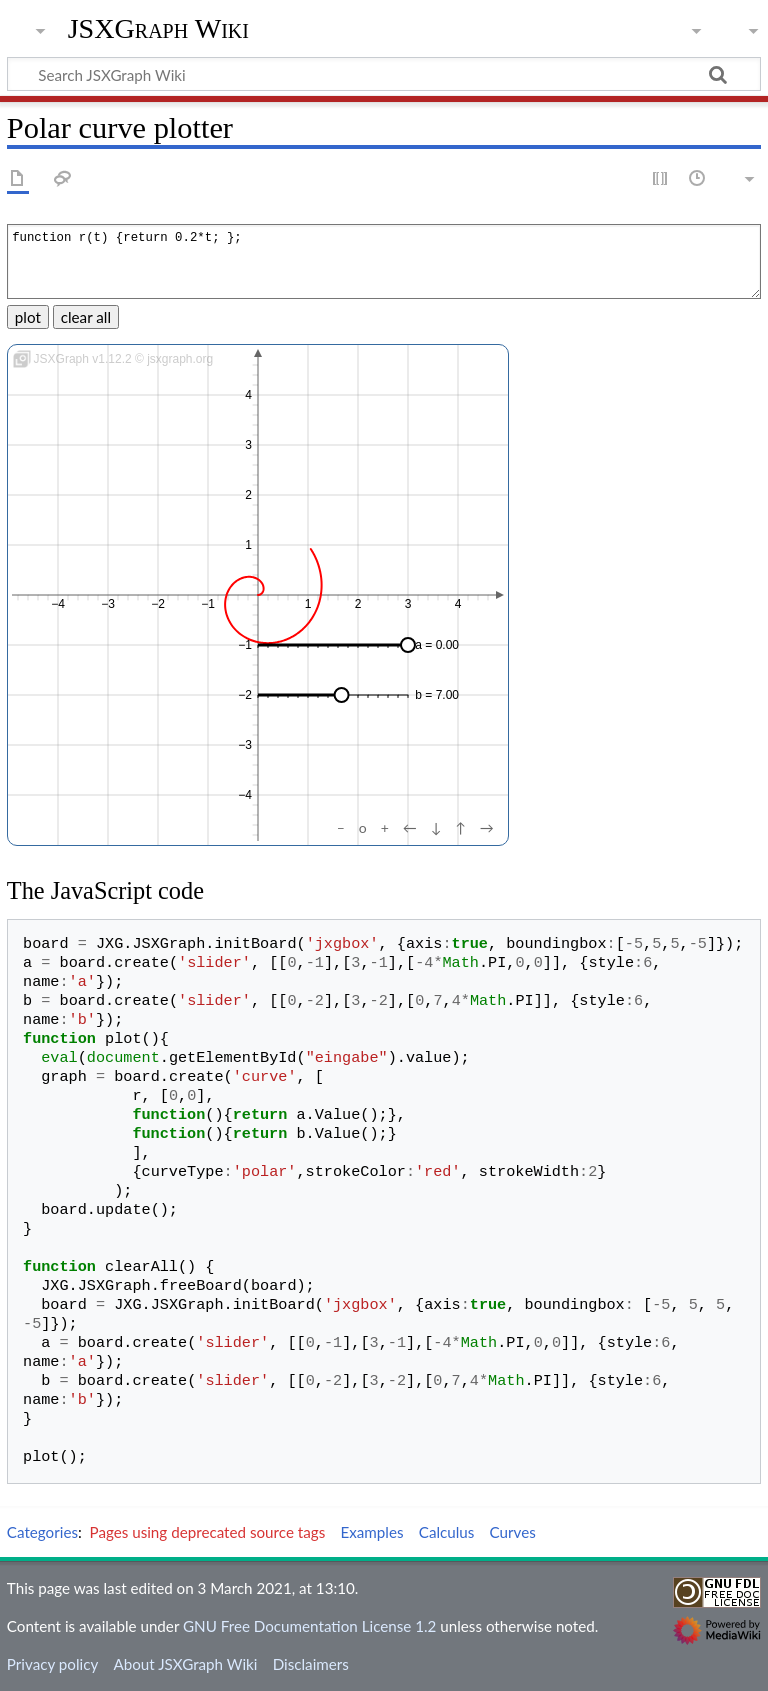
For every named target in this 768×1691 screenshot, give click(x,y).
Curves (513, 1532)
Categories (42, 1532)
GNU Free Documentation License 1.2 (309, 1626)
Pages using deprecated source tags (208, 1532)
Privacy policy (52, 1664)
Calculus (447, 1532)
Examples (371, 1532)
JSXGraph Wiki (158, 29)
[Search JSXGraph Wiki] (384, 74)
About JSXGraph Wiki (185, 1664)
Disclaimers (311, 1664)
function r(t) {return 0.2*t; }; (384, 261)
